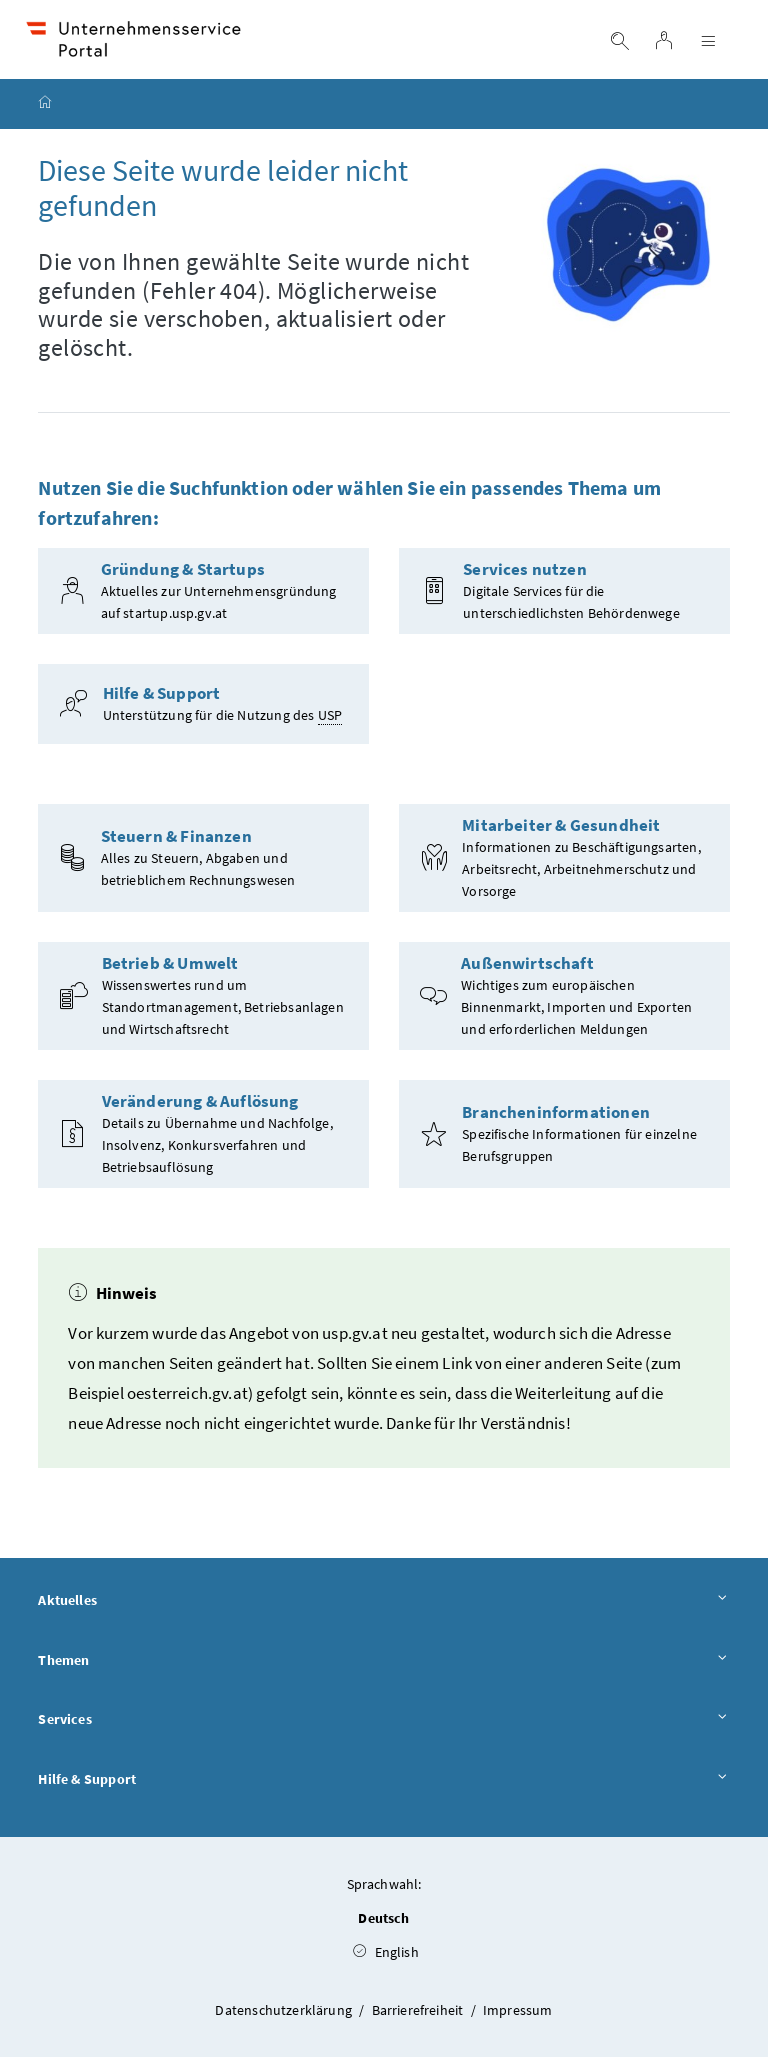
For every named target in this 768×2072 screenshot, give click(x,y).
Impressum (518, 2025)
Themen (383, 1676)
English (386, 1967)
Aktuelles (383, 1616)
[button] (695, 1960)
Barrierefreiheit (419, 2025)
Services (383, 1736)
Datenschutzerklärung (285, 2025)
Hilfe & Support (383, 1796)
